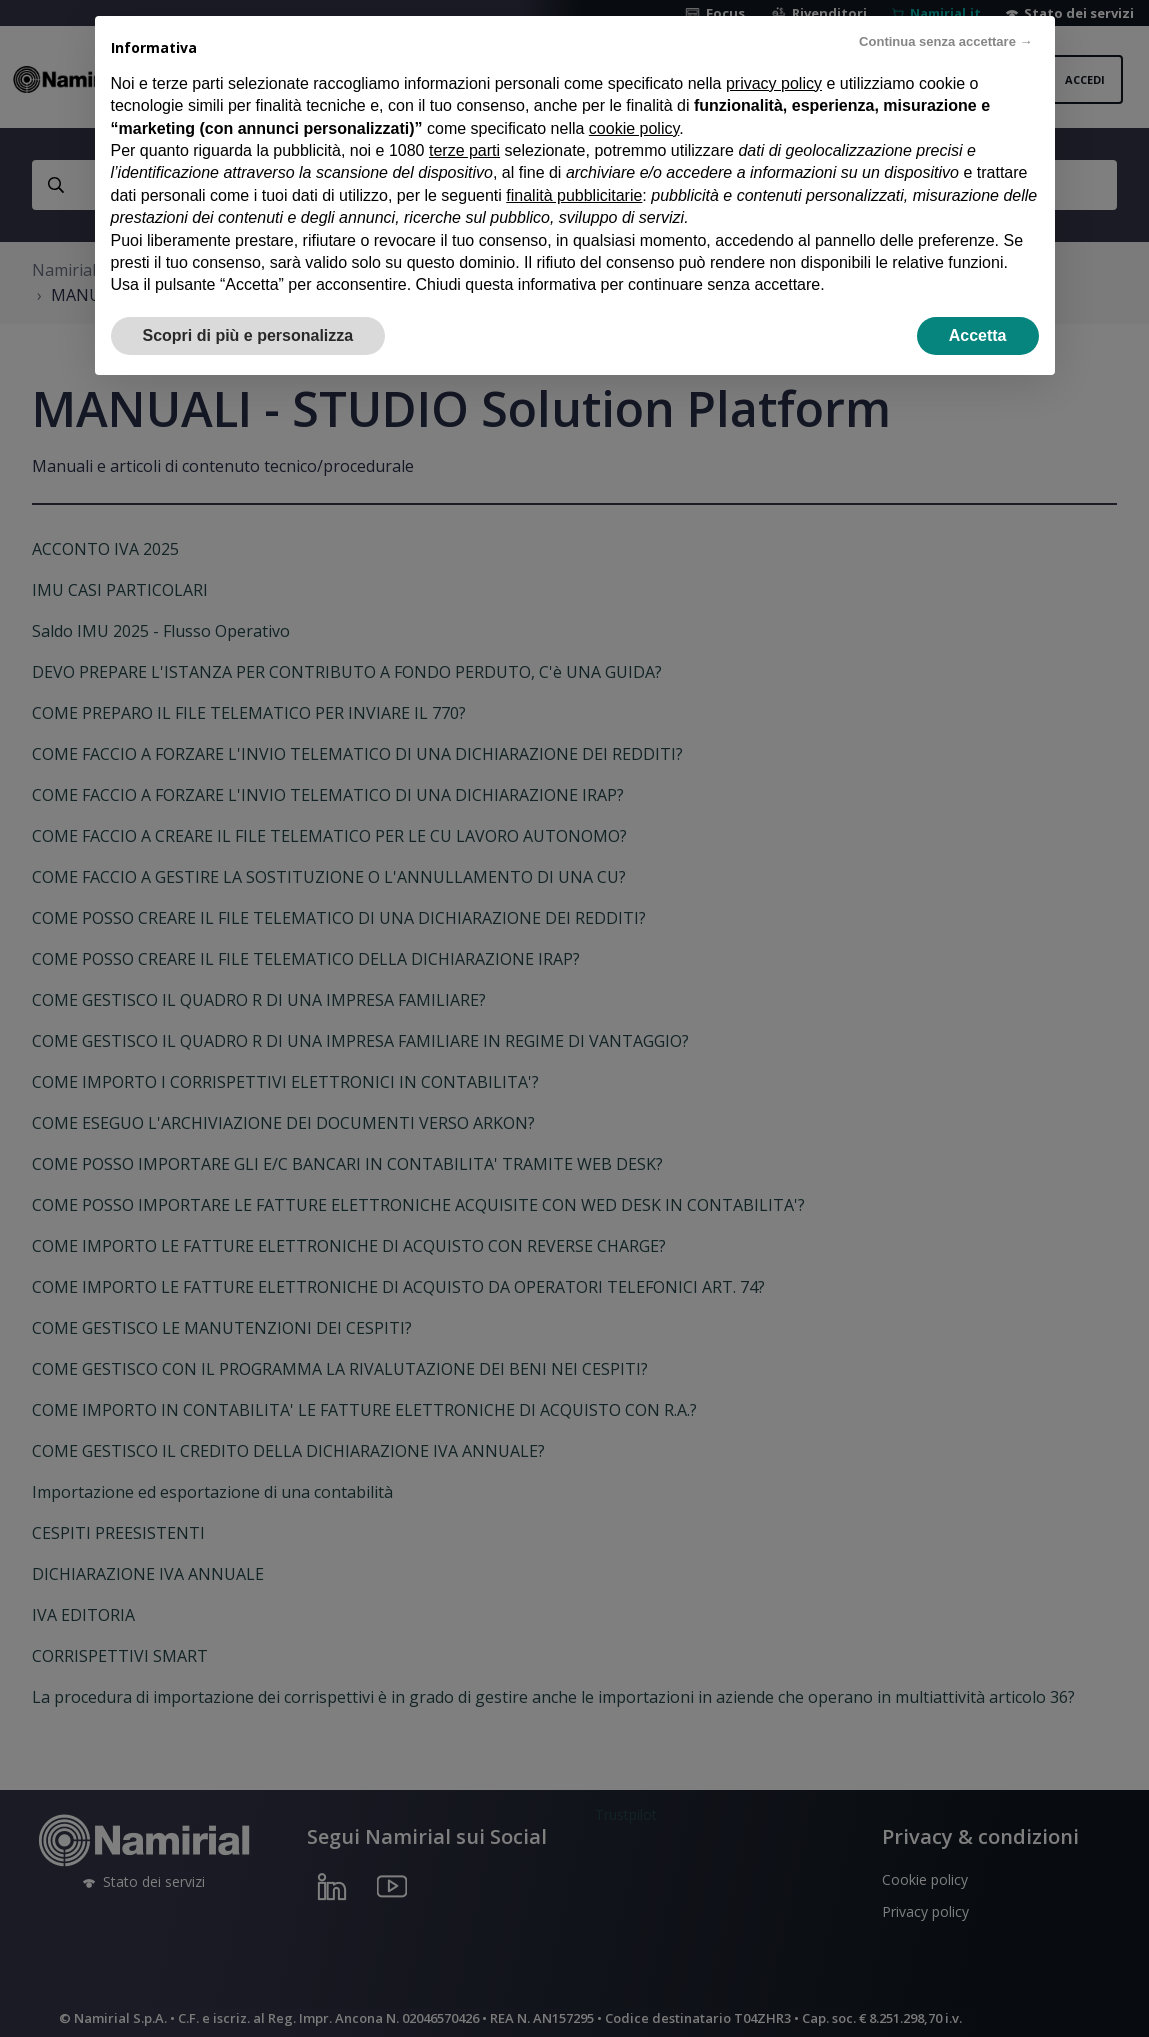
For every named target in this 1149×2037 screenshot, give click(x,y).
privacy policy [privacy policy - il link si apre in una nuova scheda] (774, 83)
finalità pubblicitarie (574, 195)
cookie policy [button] (634, 128)
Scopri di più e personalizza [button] (248, 335)
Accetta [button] (978, 335)
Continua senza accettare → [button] (945, 41)
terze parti (464, 150)
